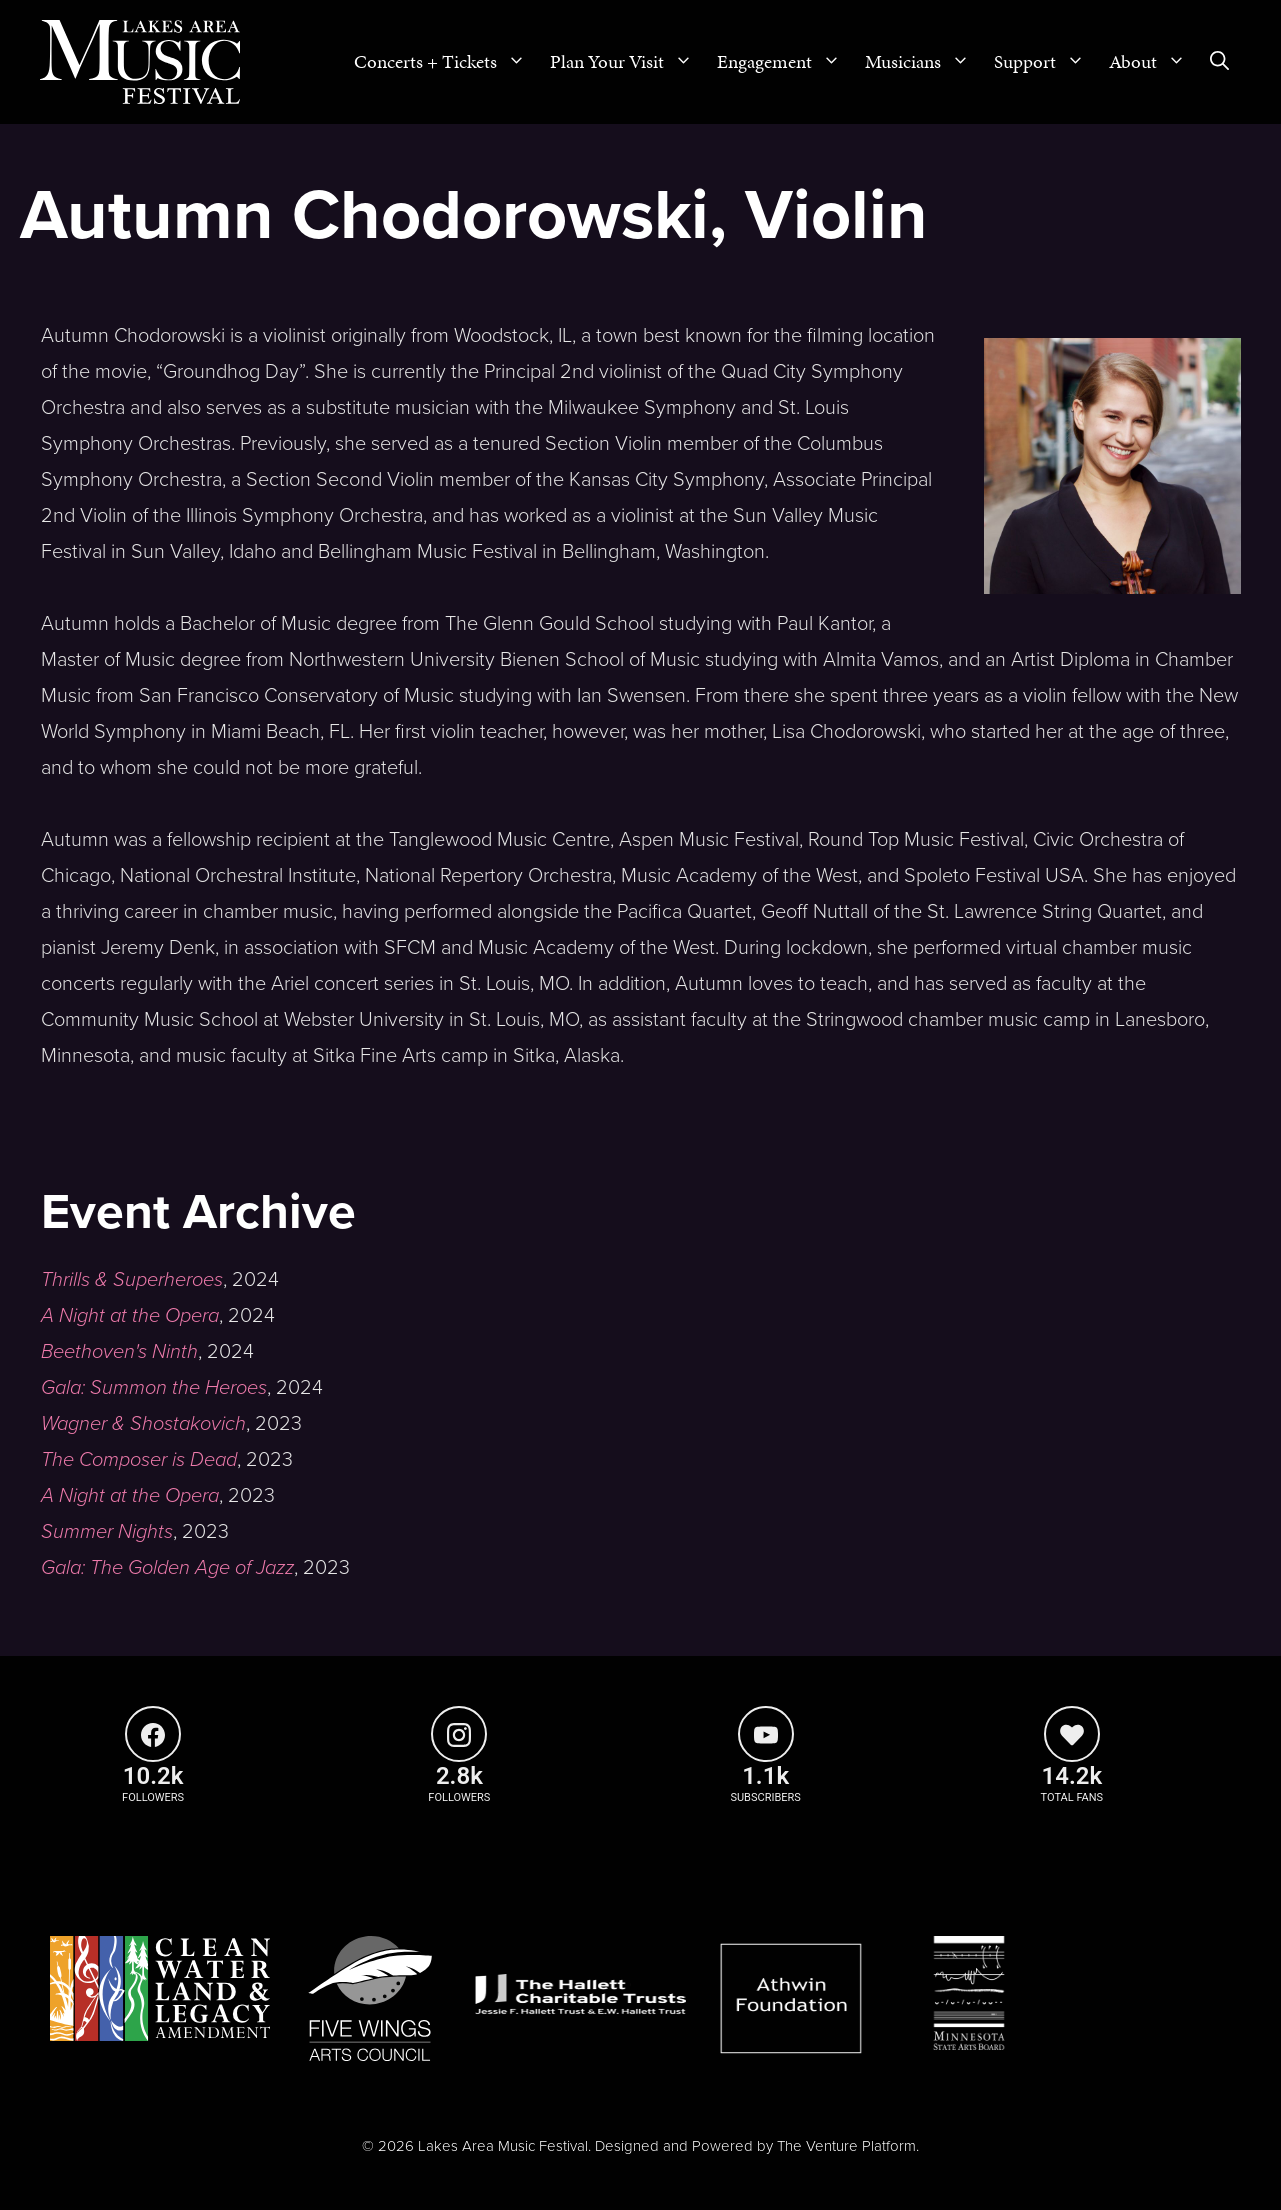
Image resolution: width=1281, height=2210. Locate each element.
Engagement (785, 62)
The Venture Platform (846, 2146)
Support (1045, 62)
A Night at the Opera (130, 1316)
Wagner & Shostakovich (143, 1424)
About (1153, 62)
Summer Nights (107, 1532)
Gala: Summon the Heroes (154, 1388)
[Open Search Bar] (1219, 62)
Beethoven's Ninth (119, 1352)
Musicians (923, 62)
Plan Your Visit (627, 62)
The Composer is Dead (139, 1460)
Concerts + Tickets (446, 62)
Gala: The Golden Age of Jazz (167, 1568)
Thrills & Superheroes (132, 1280)
